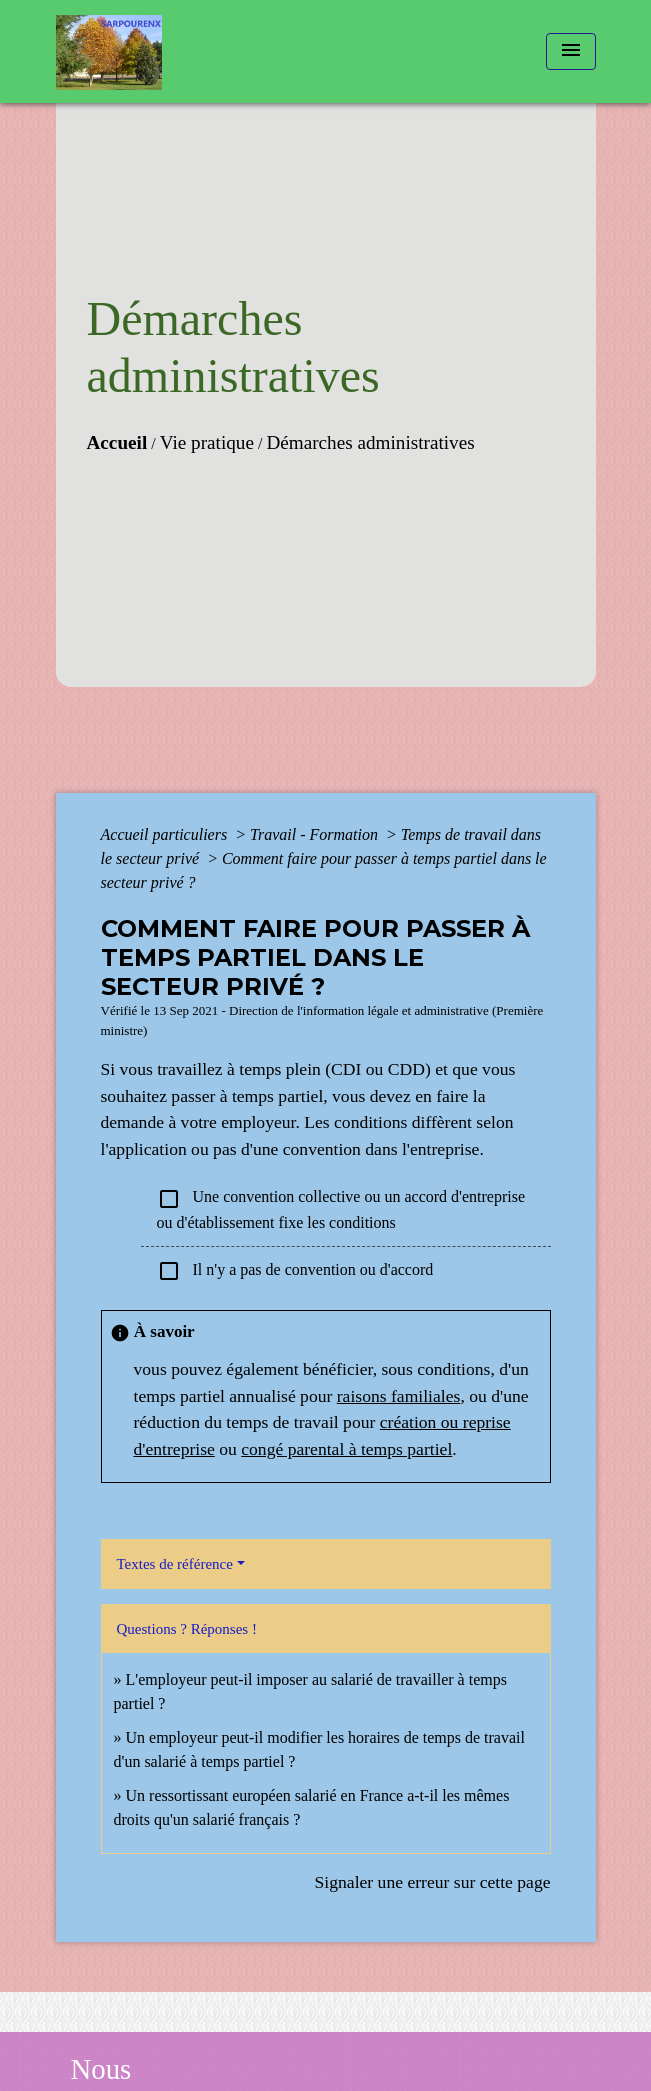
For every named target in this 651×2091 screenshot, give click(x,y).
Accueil (117, 442)
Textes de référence (175, 1564)
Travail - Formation (316, 834)
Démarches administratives (370, 442)
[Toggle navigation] (571, 51)
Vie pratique (207, 442)
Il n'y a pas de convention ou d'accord (295, 1271)
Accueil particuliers (166, 834)
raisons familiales (399, 1396)
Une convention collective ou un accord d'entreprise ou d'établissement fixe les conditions (341, 1209)
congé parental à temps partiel (346, 1449)
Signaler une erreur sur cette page (433, 1882)
